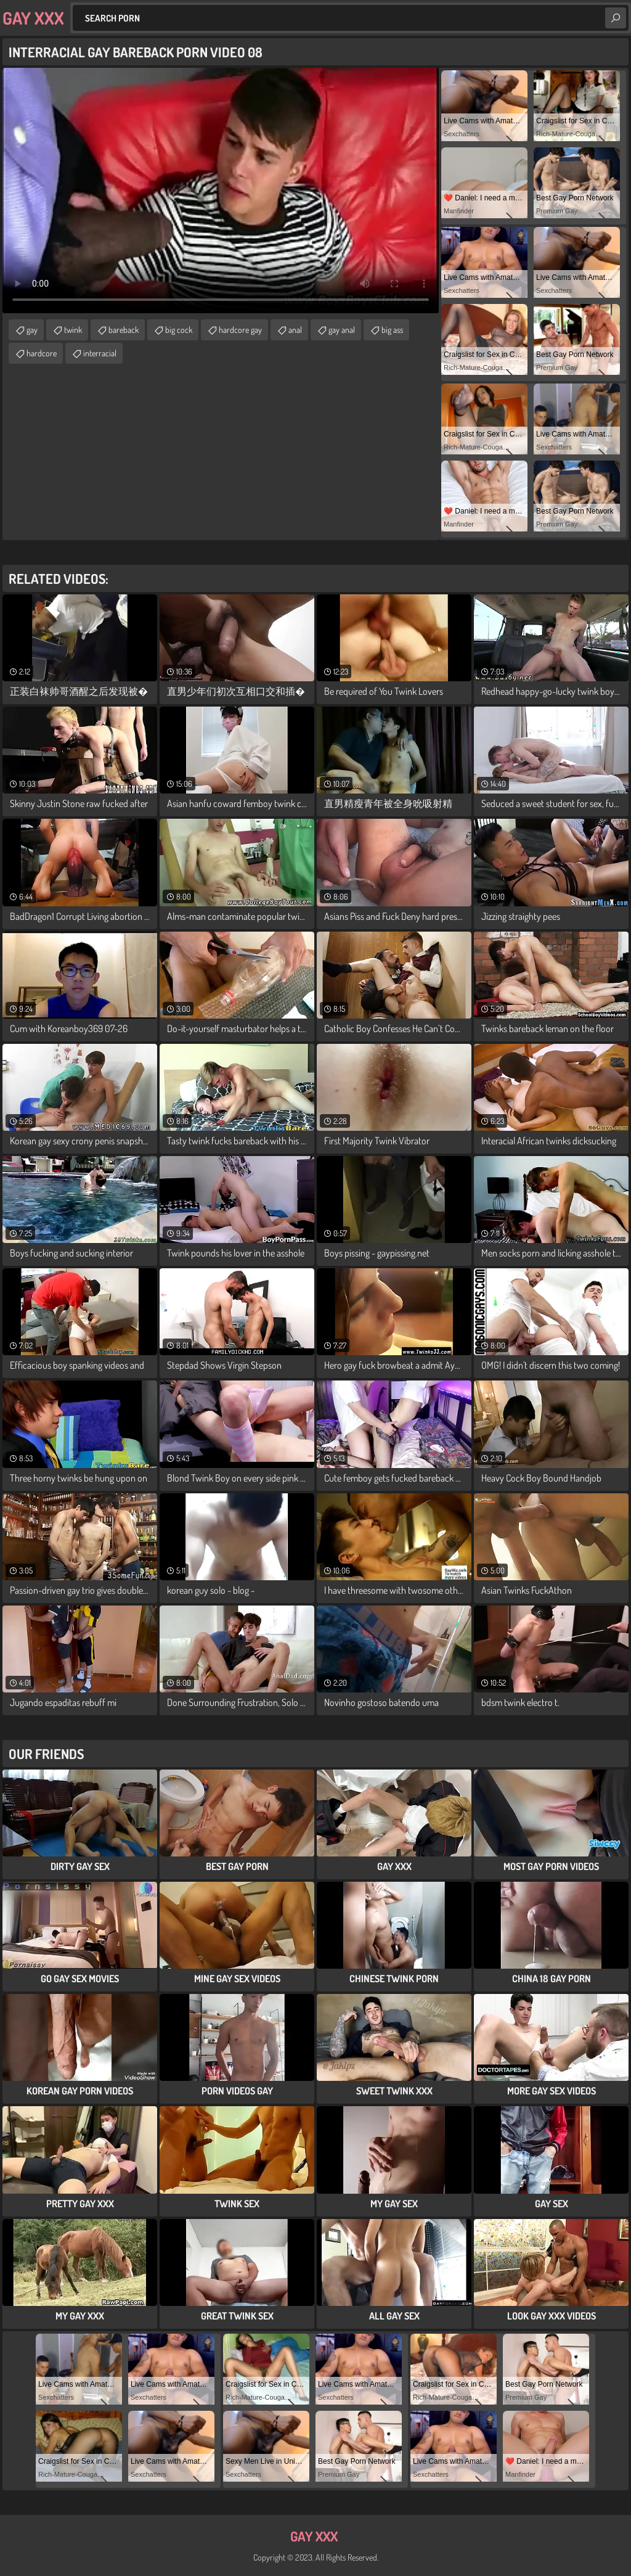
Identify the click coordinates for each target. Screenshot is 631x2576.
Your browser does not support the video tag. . (220, 190)
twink (73, 329)
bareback (123, 329)
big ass (392, 329)
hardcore (41, 353)
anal (295, 329)
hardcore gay (240, 329)
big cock (178, 329)
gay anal (341, 329)
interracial (99, 353)
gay (32, 329)
